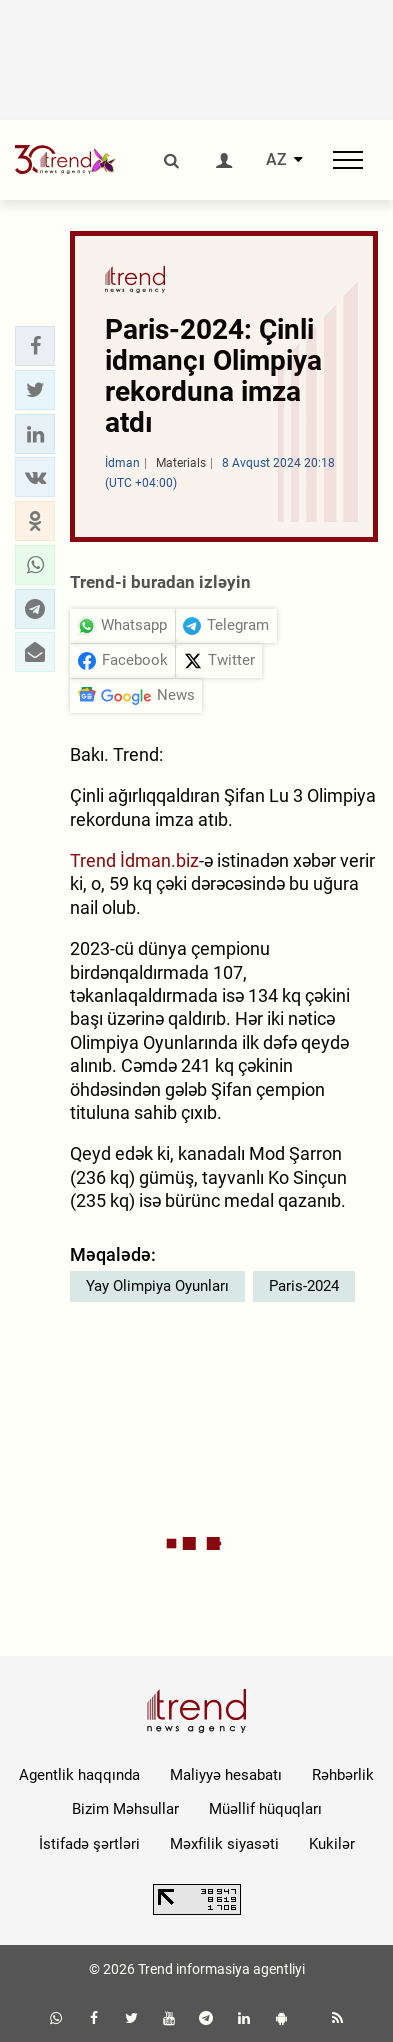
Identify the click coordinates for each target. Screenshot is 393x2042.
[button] (35, 346)
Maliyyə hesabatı (226, 1775)
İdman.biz (159, 860)
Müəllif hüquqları (265, 1809)
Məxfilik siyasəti (224, 1844)
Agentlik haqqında (79, 1775)
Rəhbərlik (343, 1775)
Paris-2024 (304, 1286)
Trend (93, 860)
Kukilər (332, 1844)
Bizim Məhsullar (125, 1809)
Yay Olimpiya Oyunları (157, 1286)
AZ (276, 160)
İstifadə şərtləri (89, 1844)
